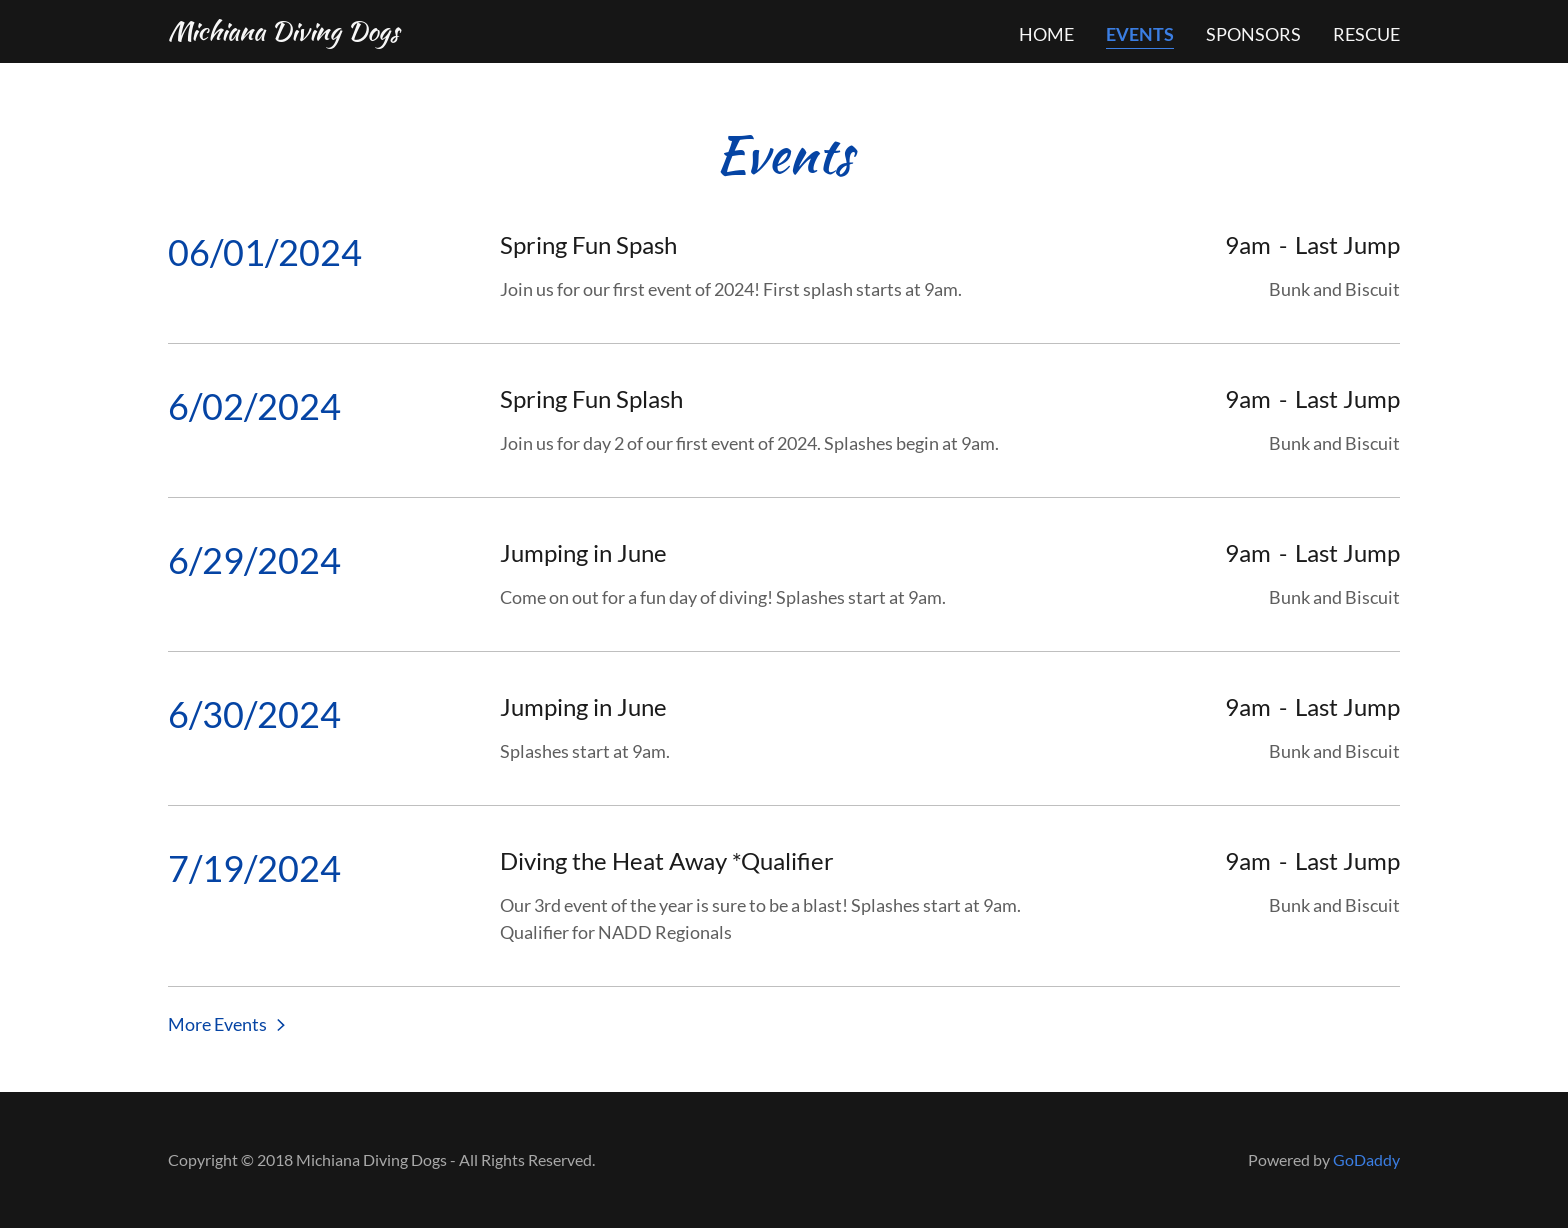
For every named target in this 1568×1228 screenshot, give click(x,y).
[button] (229, 1023)
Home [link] (1046, 34)
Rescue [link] (1366, 34)
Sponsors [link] (1253, 34)
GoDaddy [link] (1366, 1159)
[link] (283, 33)
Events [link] (1140, 34)
